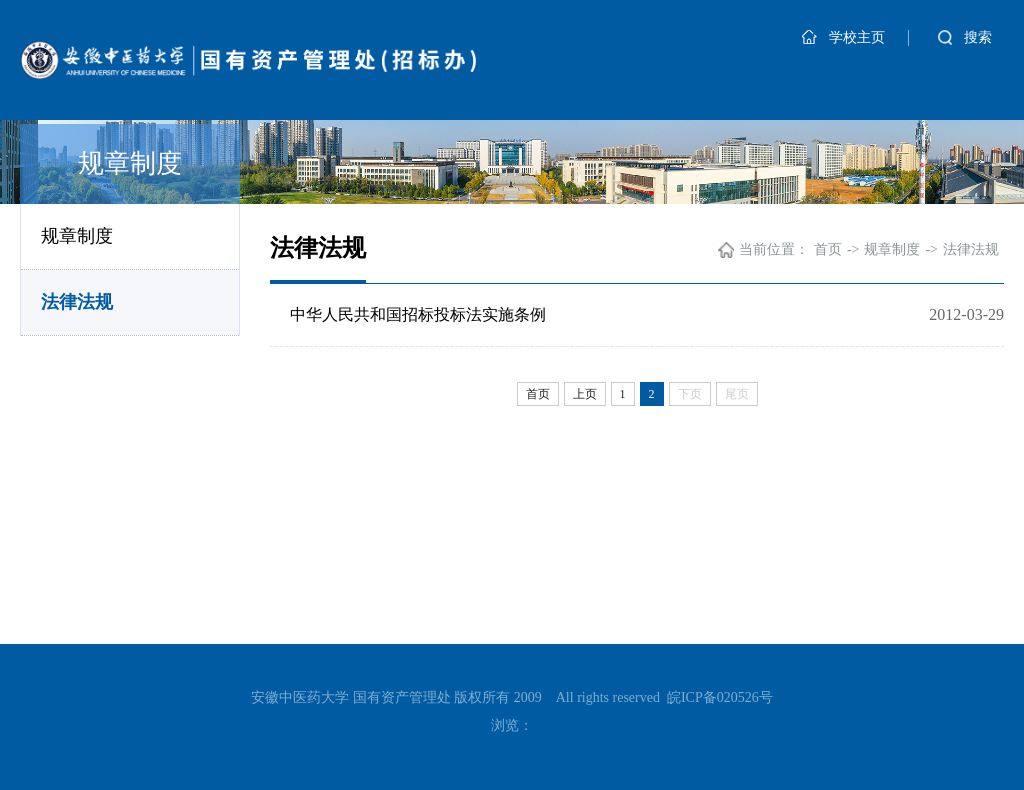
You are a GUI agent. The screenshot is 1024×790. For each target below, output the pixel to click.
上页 (585, 394)
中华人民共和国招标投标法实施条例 (418, 314)
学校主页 (843, 37)
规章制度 (77, 236)
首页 (828, 249)
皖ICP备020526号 (720, 697)
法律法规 (77, 302)
